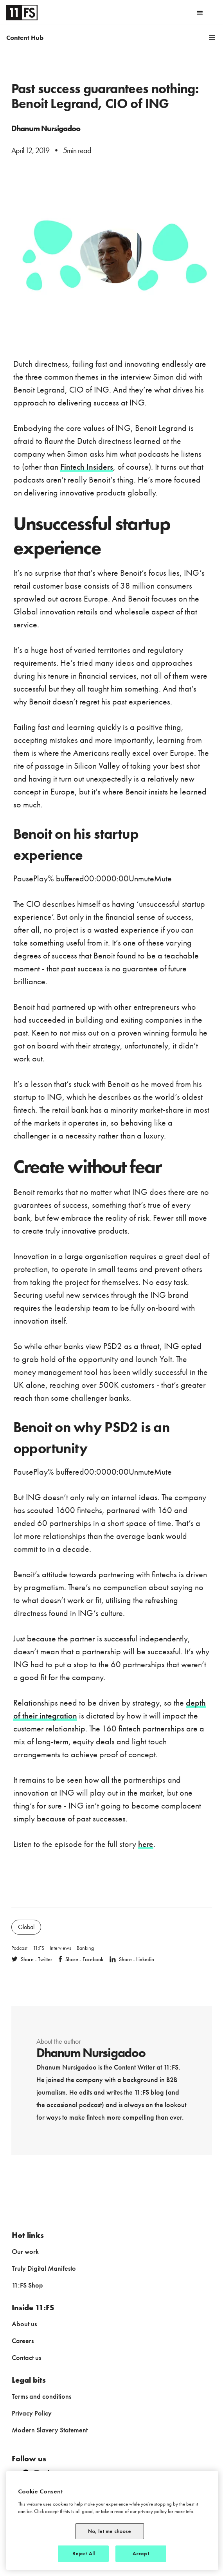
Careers (23, 2340)
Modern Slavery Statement (50, 2429)
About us (24, 2323)
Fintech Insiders (86, 466)
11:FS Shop (27, 2285)
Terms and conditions (41, 2396)
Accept (141, 2553)
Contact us (26, 2357)
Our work (25, 2251)
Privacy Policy (32, 2412)
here (145, 1844)
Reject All (83, 2553)
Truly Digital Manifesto (44, 2268)
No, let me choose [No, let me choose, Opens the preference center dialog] (109, 2531)
